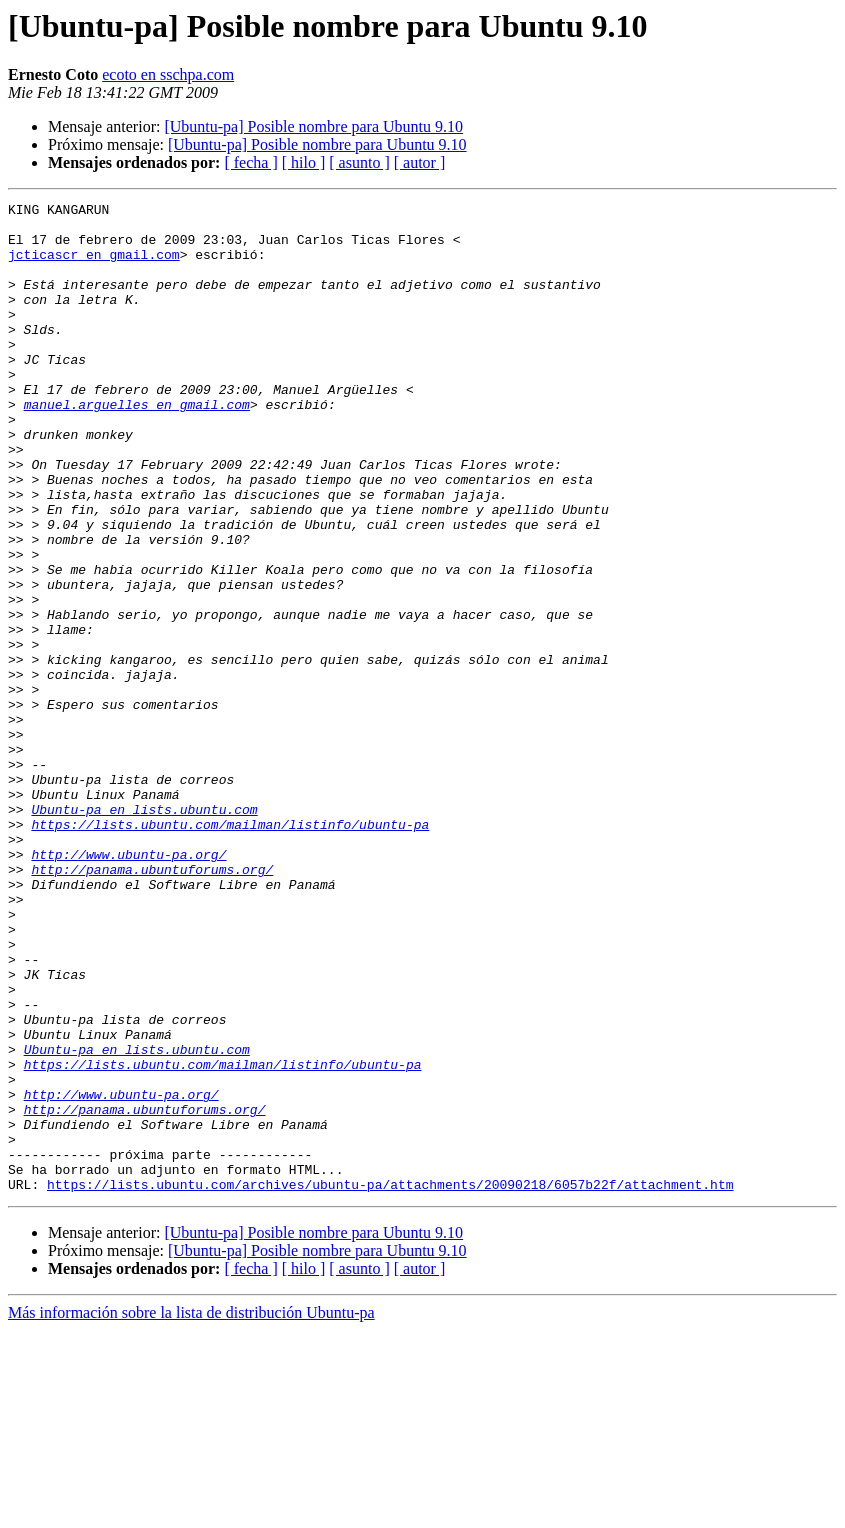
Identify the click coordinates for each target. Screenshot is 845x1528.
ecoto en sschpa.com (168, 74)
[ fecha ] (250, 162)
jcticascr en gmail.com (94, 266)
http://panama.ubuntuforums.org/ (152, 1004)
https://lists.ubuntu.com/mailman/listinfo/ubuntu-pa (230, 950)
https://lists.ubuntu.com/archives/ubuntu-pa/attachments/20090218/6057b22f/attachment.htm (390, 1382)
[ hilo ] (304, 162)
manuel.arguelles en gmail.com (137, 446)
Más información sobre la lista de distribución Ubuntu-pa (191, 1510)
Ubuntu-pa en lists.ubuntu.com (144, 932)
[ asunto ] (359, 162)
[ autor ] (420, 162)
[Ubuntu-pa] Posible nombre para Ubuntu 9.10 (313, 126)
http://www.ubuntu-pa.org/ (128, 986)
